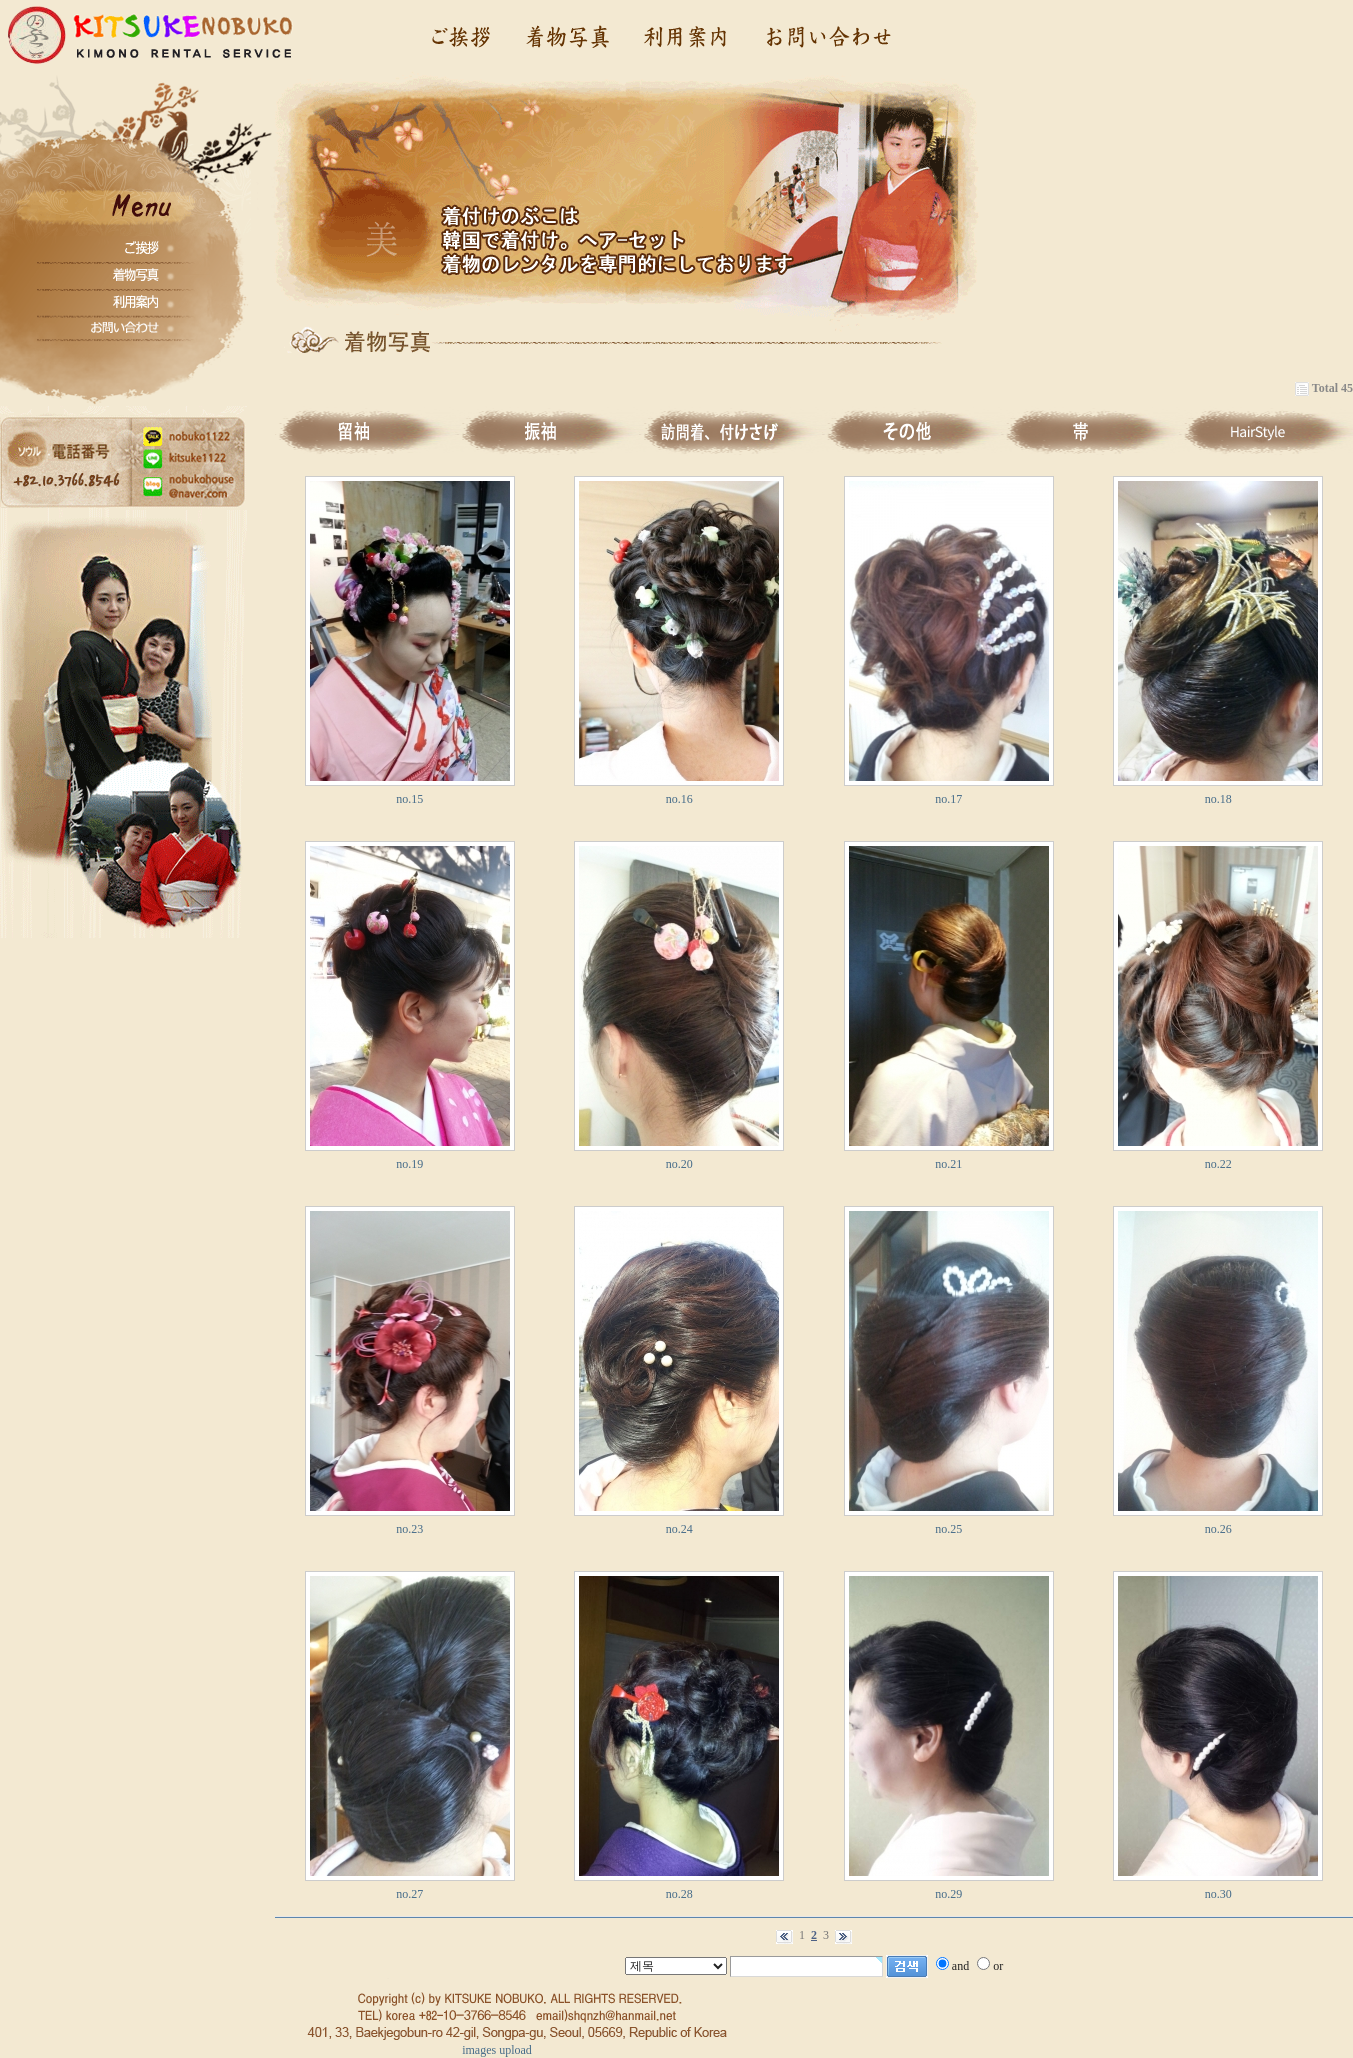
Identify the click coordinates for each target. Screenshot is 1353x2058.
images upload (497, 2050)
